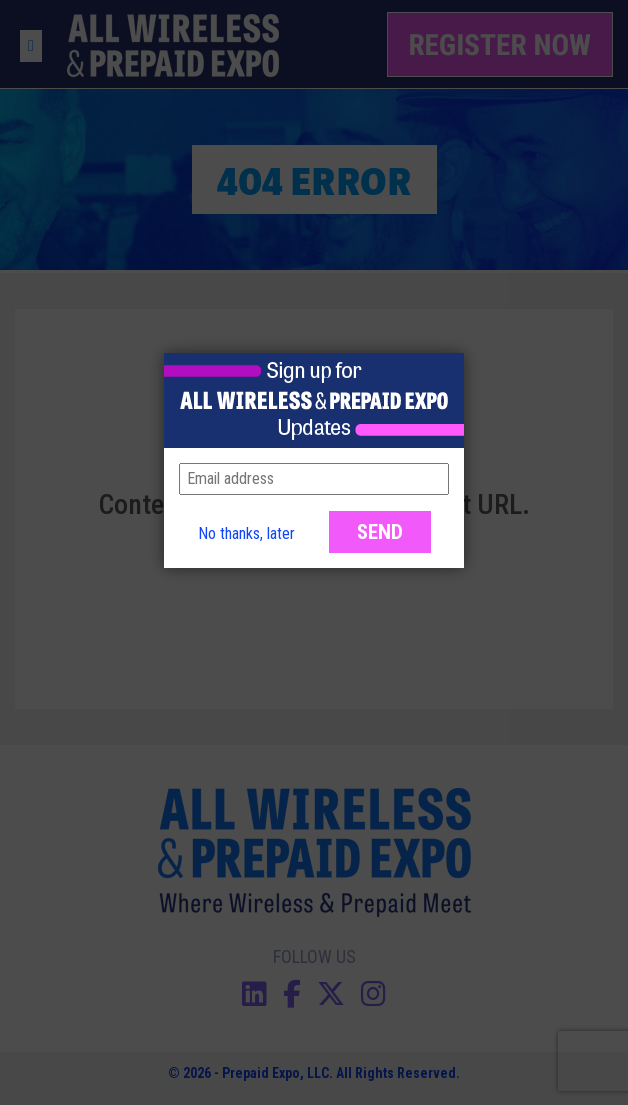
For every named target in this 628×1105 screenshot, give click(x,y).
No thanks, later (246, 533)
